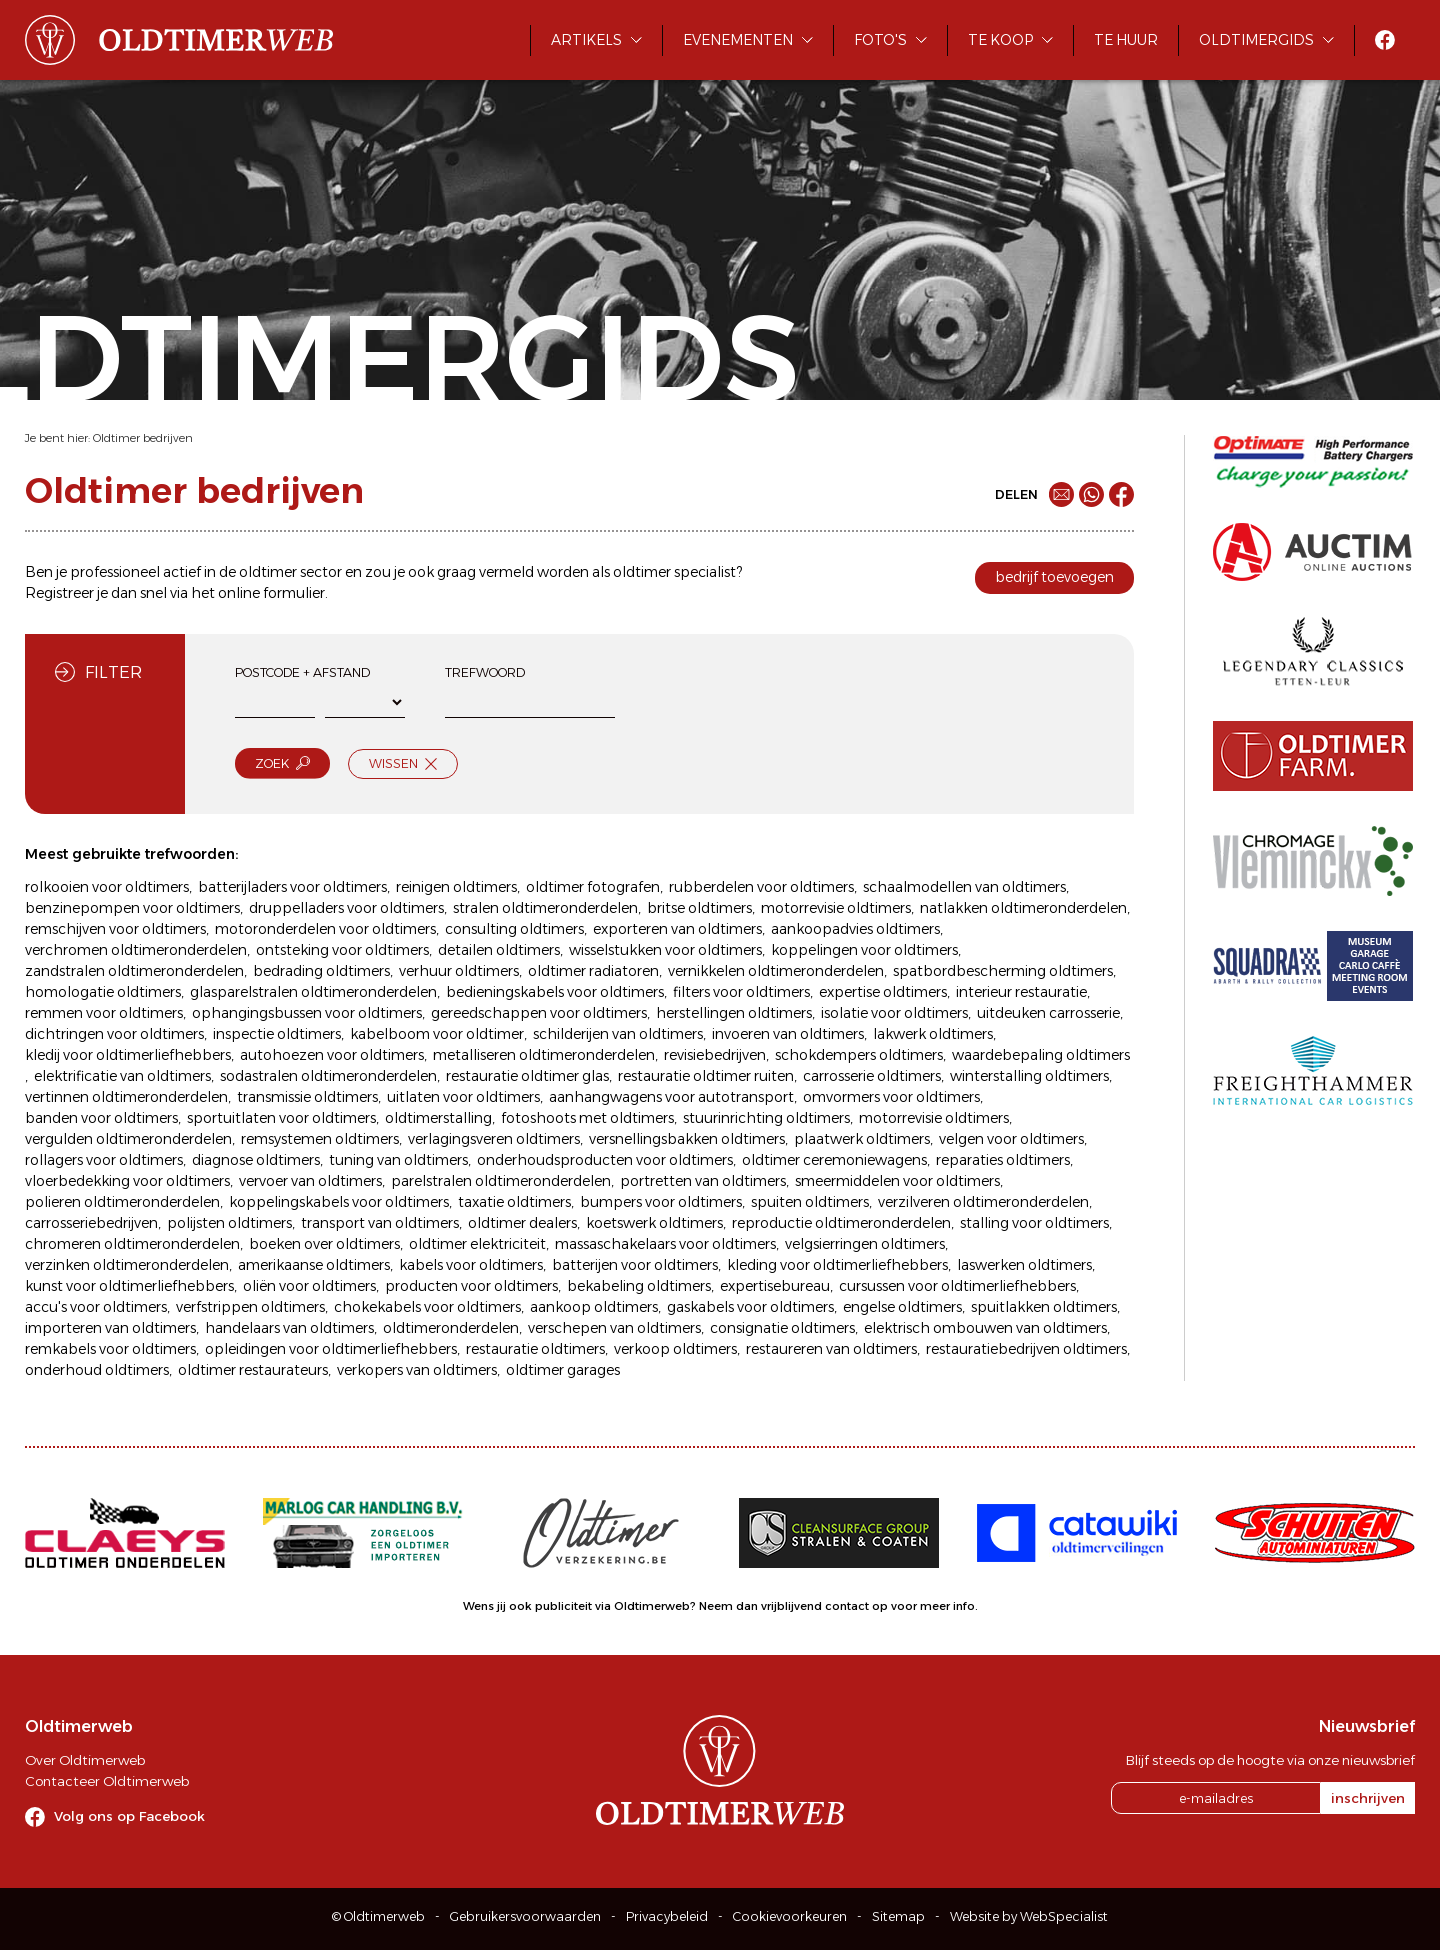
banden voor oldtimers (101, 1118)
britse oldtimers (699, 908)
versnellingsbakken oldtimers (687, 1139)
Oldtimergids (1256, 40)
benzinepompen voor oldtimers (132, 908)
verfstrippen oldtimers (250, 1307)
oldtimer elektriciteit (477, 1244)
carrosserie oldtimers (872, 1076)
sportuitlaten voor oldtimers (281, 1118)
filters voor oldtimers (741, 992)
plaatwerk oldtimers (862, 1139)
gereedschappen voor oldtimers (539, 1013)
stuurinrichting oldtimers (766, 1118)
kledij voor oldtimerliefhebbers (128, 1055)
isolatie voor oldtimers (894, 1013)
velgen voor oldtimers (1011, 1139)
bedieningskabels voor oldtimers (555, 992)
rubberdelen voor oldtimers (761, 887)
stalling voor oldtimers (1034, 1223)
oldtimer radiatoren (593, 971)
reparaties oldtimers (1003, 1160)
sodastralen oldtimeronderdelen (328, 1076)
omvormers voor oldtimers (891, 1097)
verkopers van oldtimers (417, 1370)
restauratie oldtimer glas (527, 1076)
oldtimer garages (563, 1370)
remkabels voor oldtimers (110, 1349)
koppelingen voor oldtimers (864, 950)
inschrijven (1368, 1798)
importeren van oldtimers (110, 1328)
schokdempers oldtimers (859, 1055)
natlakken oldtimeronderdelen (1023, 908)
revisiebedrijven (715, 1055)
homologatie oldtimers (103, 992)
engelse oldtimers (902, 1307)
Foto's (880, 40)
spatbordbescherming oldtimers (1003, 971)
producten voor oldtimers (471, 1286)
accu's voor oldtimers (96, 1307)
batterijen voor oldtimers (635, 1265)
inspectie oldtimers (277, 1034)
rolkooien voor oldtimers (107, 887)
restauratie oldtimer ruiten (706, 1076)
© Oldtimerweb (378, 1916)
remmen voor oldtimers (104, 1013)
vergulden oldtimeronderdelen (128, 1139)
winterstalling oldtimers (1029, 1076)
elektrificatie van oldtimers (122, 1076)
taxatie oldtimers (514, 1202)
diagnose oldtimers (256, 1160)
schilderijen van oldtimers (618, 1034)
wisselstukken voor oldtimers (665, 950)
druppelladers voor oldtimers (346, 908)
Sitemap (898, 1916)
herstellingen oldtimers (734, 1013)
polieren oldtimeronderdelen (122, 1202)
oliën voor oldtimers (309, 1286)
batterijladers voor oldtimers (292, 887)
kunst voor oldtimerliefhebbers (129, 1286)
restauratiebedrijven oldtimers (1026, 1349)
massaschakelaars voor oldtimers (665, 1244)
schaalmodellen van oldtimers (964, 887)
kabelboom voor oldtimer (437, 1034)
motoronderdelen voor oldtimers (325, 929)
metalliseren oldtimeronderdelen (544, 1055)
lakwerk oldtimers (933, 1034)
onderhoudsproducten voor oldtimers (605, 1160)
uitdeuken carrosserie (1048, 1013)
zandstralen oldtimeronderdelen (134, 971)
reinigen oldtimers (456, 887)
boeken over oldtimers (324, 1244)
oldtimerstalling (438, 1118)
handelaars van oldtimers (289, 1328)
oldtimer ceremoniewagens (834, 1160)
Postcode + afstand (302, 672)
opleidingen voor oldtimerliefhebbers (331, 1349)
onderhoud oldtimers (97, 1370)
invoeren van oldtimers (788, 1034)
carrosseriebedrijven (91, 1223)
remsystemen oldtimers (320, 1139)
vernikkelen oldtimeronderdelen (776, 971)
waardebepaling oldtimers (1041, 1055)
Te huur (1126, 40)
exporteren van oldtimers (677, 929)
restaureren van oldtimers (831, 1349)
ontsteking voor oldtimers (342, 950)
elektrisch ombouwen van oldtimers (985, 1328)
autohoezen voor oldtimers (332, 1055)
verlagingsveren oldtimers (494, 1139)
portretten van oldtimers (703, 1181)
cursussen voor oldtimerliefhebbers (957, 1286)
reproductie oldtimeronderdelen (841, 1223)
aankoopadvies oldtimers (855, 929)
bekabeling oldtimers (639, 1286)
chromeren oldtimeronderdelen (132, 1244)
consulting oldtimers (514, 929)
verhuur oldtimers (459, 971)
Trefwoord (485, 672)
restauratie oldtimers (535, 1349)
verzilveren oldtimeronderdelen (983, 1202)
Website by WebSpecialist (1029, 1916)
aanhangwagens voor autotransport (671, 1097)
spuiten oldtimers (810, 1202)
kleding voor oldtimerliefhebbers (837, 1265)
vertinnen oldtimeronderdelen (126, 1097)
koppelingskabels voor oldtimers (339, 1202)
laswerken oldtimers (1024, 1265)
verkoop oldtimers (675, 1349)
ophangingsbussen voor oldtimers (307, 1013)
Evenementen (738, 40)
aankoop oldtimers (594, 1307)
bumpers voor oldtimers (661, 1202)
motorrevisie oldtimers (836, 908)
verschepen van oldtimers (614, 1328)
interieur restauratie (1021, 992)
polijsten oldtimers (229, 1223)
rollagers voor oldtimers (104, 1160)
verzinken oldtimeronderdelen (127, 1265)
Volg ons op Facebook (129, 1816)
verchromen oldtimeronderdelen (136, 950)
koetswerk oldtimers (654, 1223)
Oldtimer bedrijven (143, 438)
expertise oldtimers (883, 992)
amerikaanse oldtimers (314, 1265)
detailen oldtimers (499, 950)
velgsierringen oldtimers (865, 1244)
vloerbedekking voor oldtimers (127, 1181)
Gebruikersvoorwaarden (525, 1916)
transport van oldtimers (380, 1223)
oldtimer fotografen (593, 887)
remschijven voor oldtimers (115, 929)
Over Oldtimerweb (85, 1760)
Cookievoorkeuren (790, 1916)
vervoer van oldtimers (310, 1181)
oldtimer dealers (522, 1223)
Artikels (586, 40)
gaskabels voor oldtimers (750, 1307)
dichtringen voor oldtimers (114, 1034)
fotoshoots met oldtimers (587, 1118)
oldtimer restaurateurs (253, 1370)
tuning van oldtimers (398, 1160)
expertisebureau (775, 1286)
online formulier (271, 593)
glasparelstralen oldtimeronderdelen (313, 992)
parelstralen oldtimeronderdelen (501, 1181)
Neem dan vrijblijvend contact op (793, 1606)
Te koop (1000, 40)
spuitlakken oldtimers (1044, 1307)
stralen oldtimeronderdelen (545, 908)
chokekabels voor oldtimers (427, 1307)
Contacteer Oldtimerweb (107, 1781)
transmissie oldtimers (307, 1097)
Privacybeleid (667, 1916)
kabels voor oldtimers (471, 1265)
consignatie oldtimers (782, 1328)
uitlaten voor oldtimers (463, 1097)
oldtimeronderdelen (451, 1328)
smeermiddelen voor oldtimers (897, 1181)
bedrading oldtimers (321, 971)
